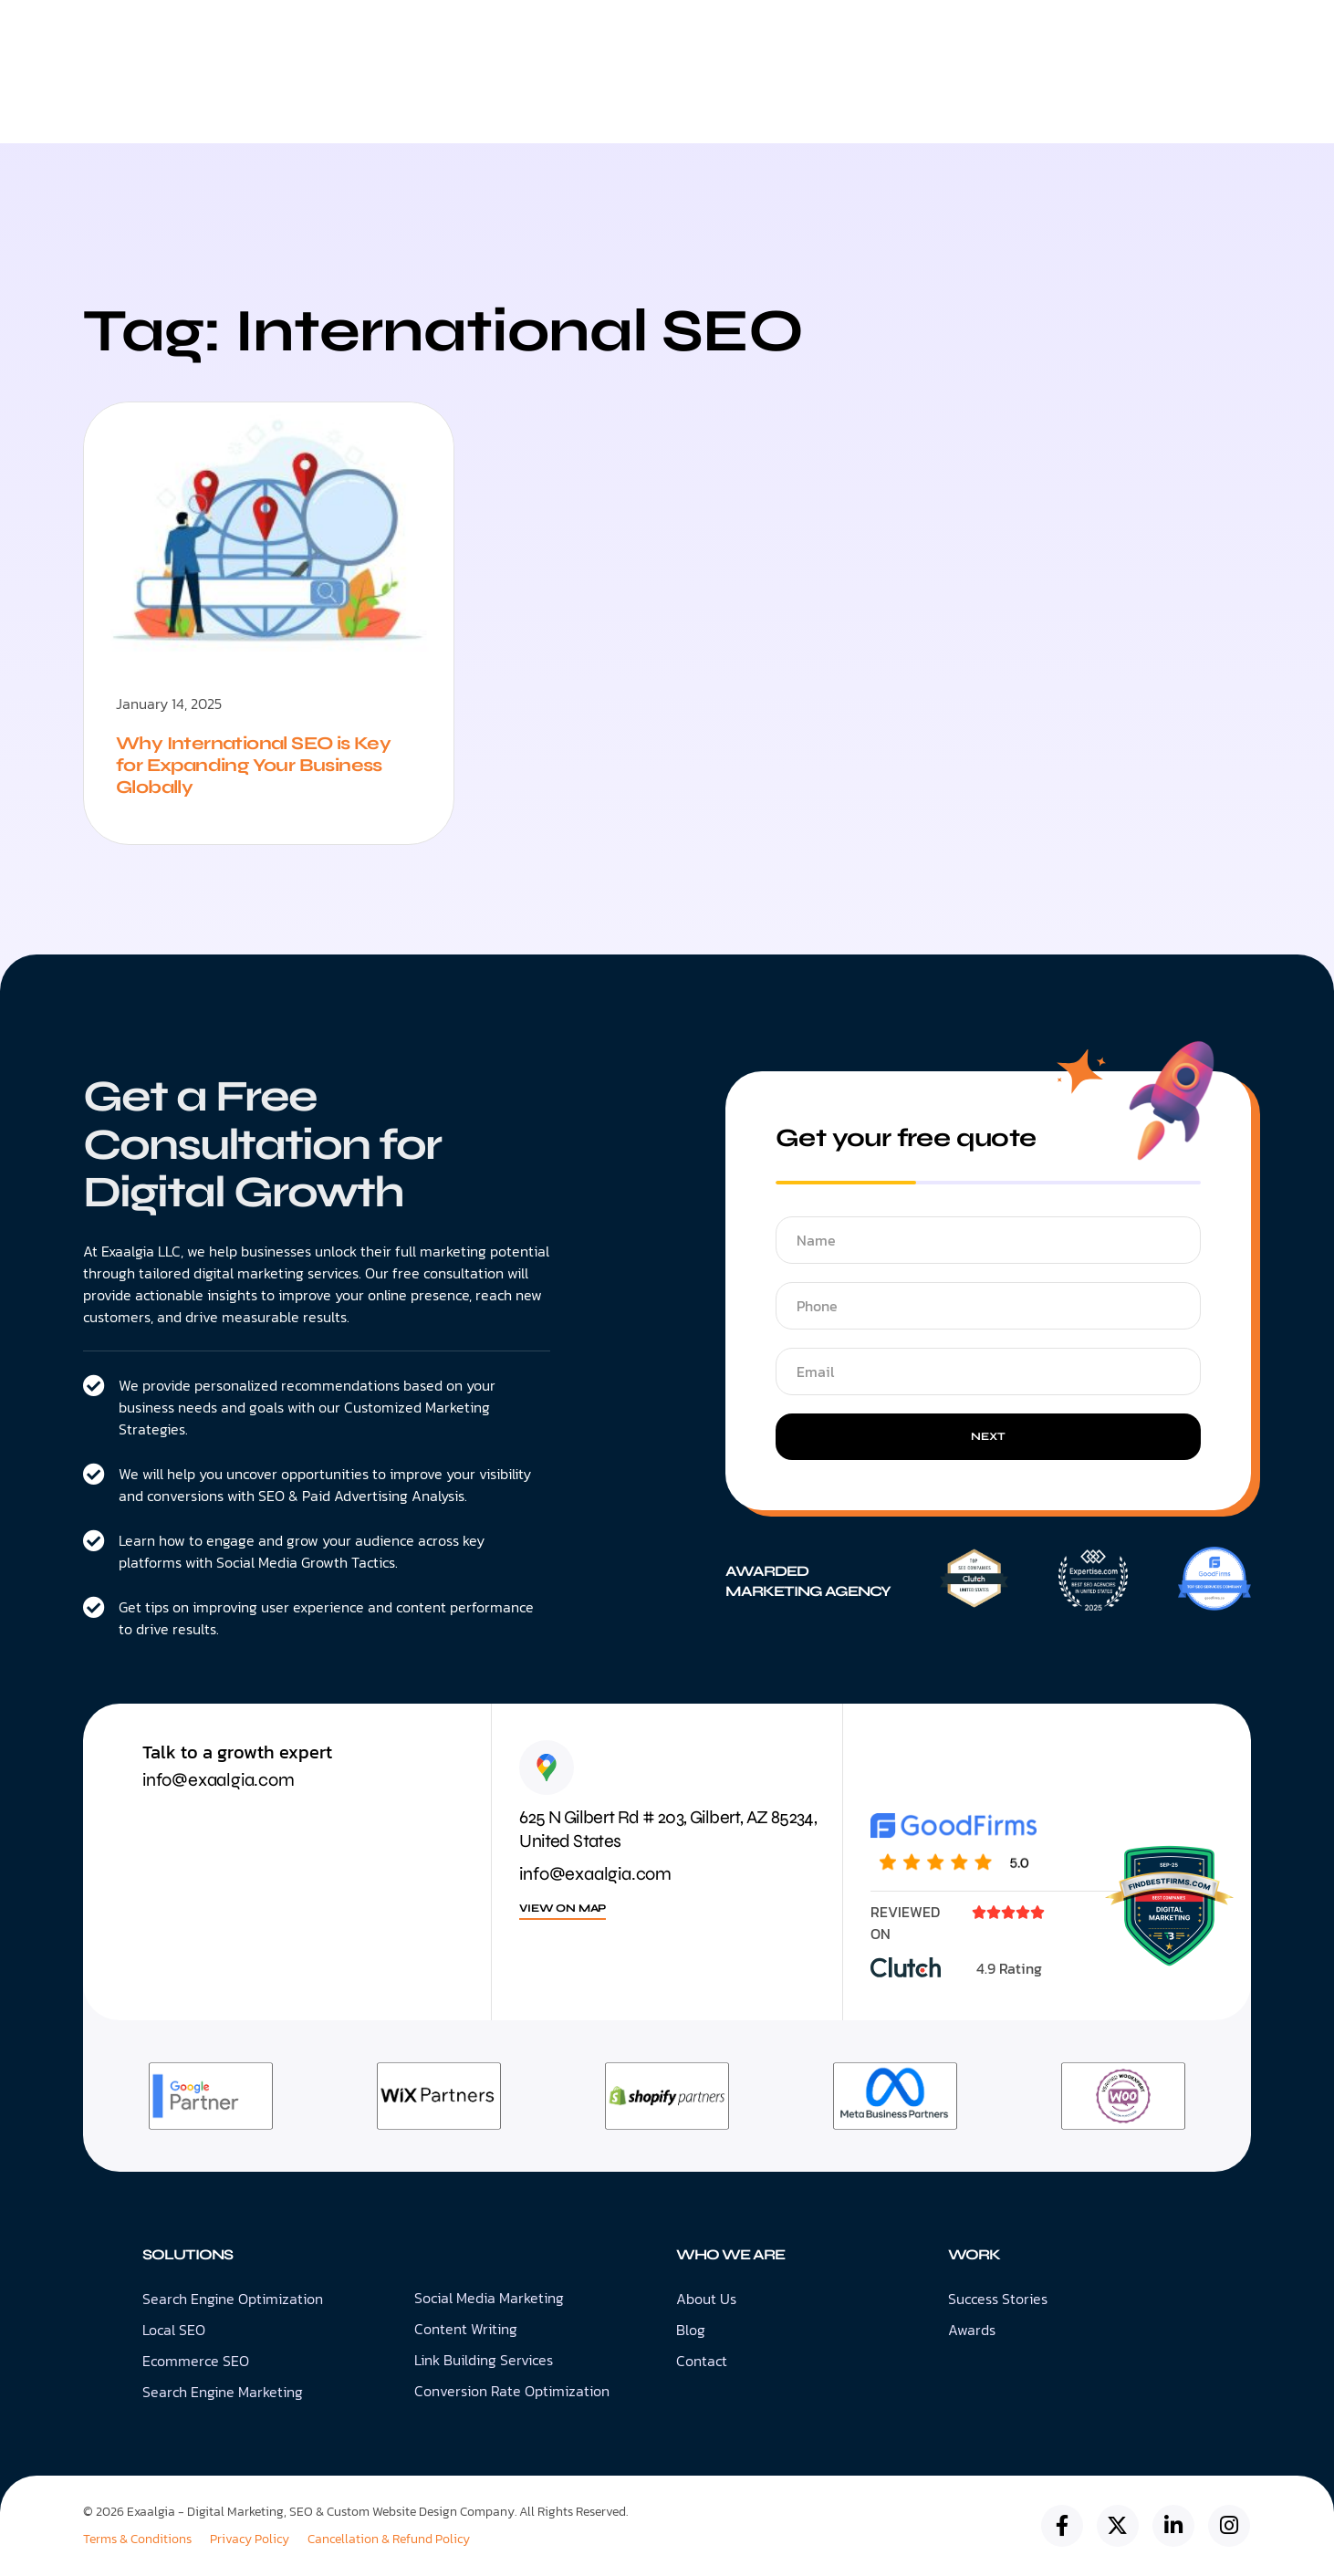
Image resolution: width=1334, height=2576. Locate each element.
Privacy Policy (249, 2539)
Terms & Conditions (137, 2539)
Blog (868, 113)
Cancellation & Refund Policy (388, 2539)
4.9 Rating (1009, 1968)
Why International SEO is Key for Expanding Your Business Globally (253, 765)
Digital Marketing (411, 113)
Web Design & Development (609, 113)
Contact (955, 113)
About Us (778, 114)
